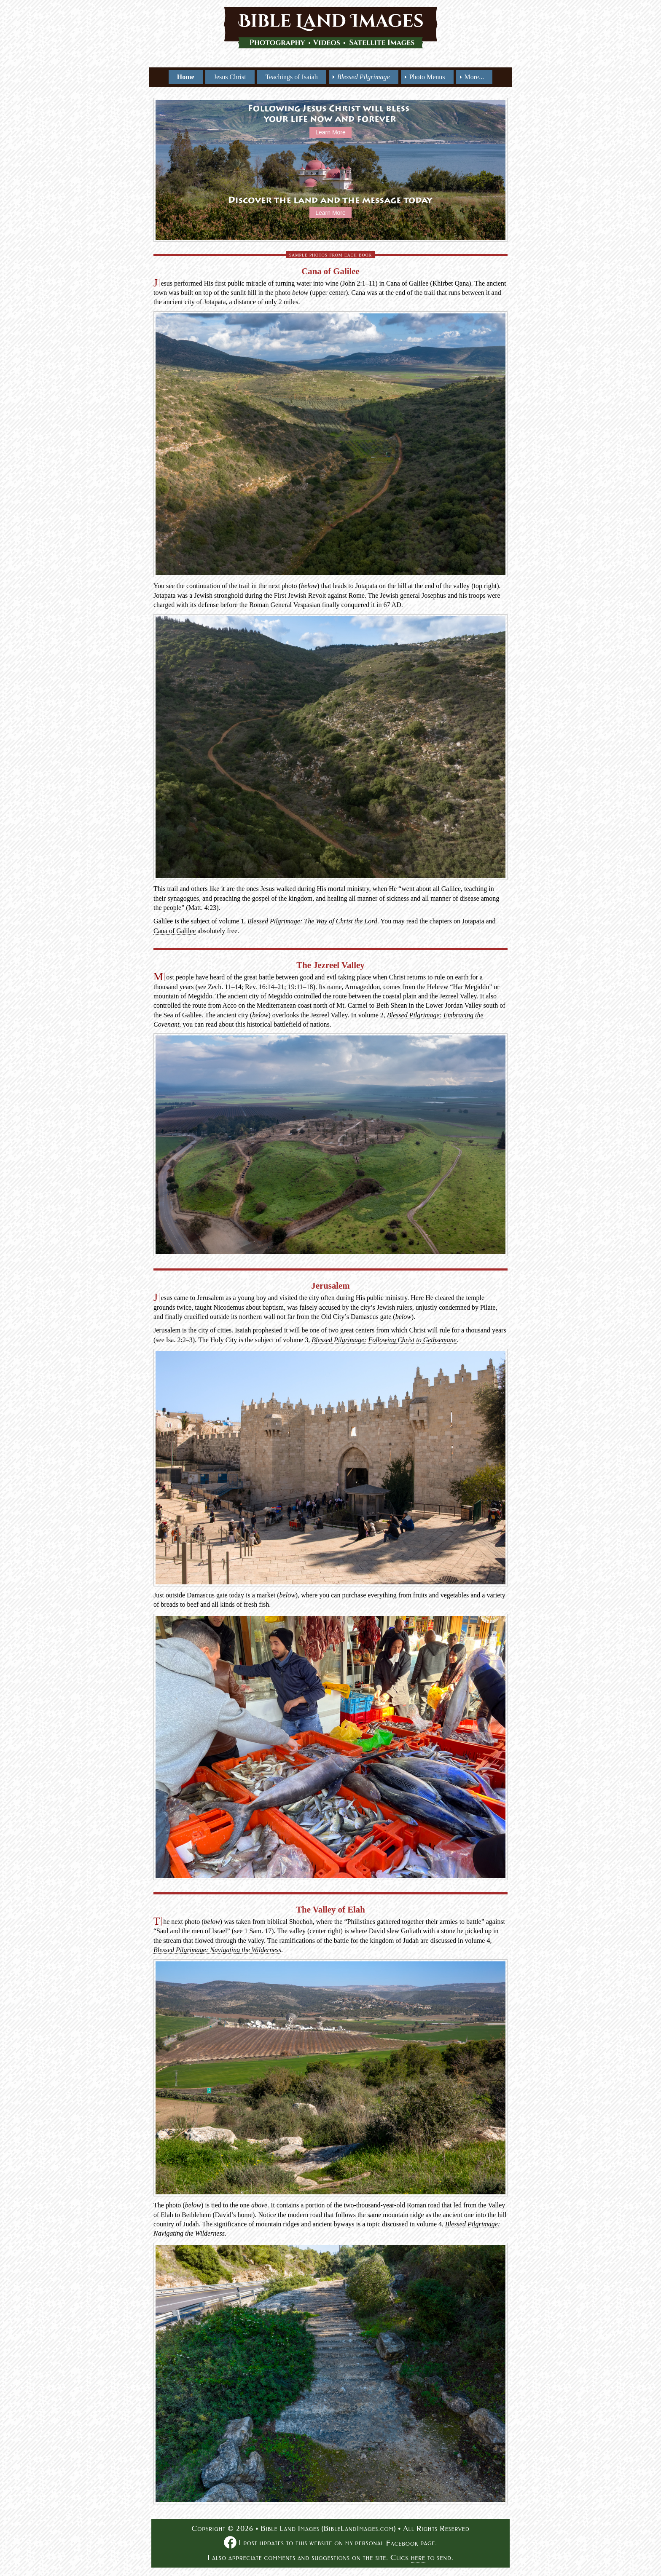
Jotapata (473, 921)
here (418, 2557)
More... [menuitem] (474, 76)
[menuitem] (363, 77)
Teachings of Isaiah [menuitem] (292, 76)
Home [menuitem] (185, 76)
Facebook (402, 2543)
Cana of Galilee (174, 930)
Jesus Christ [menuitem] (230, 76)
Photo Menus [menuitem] (427, 76)
